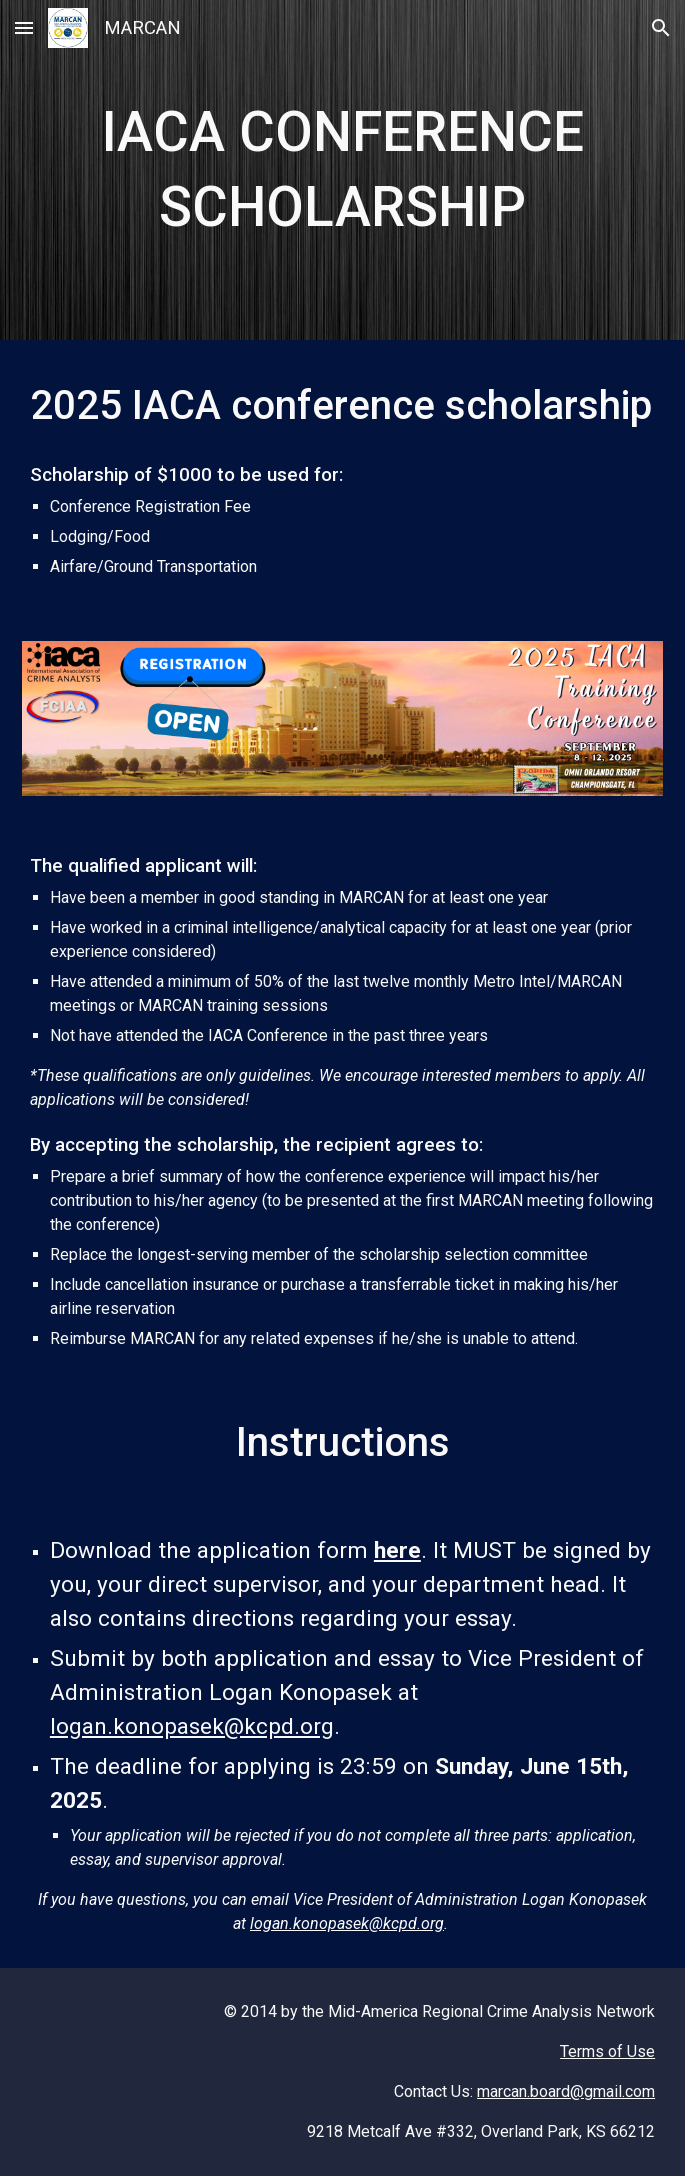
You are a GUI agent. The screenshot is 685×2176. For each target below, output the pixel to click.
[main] (342, 170)
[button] (24, 27)
